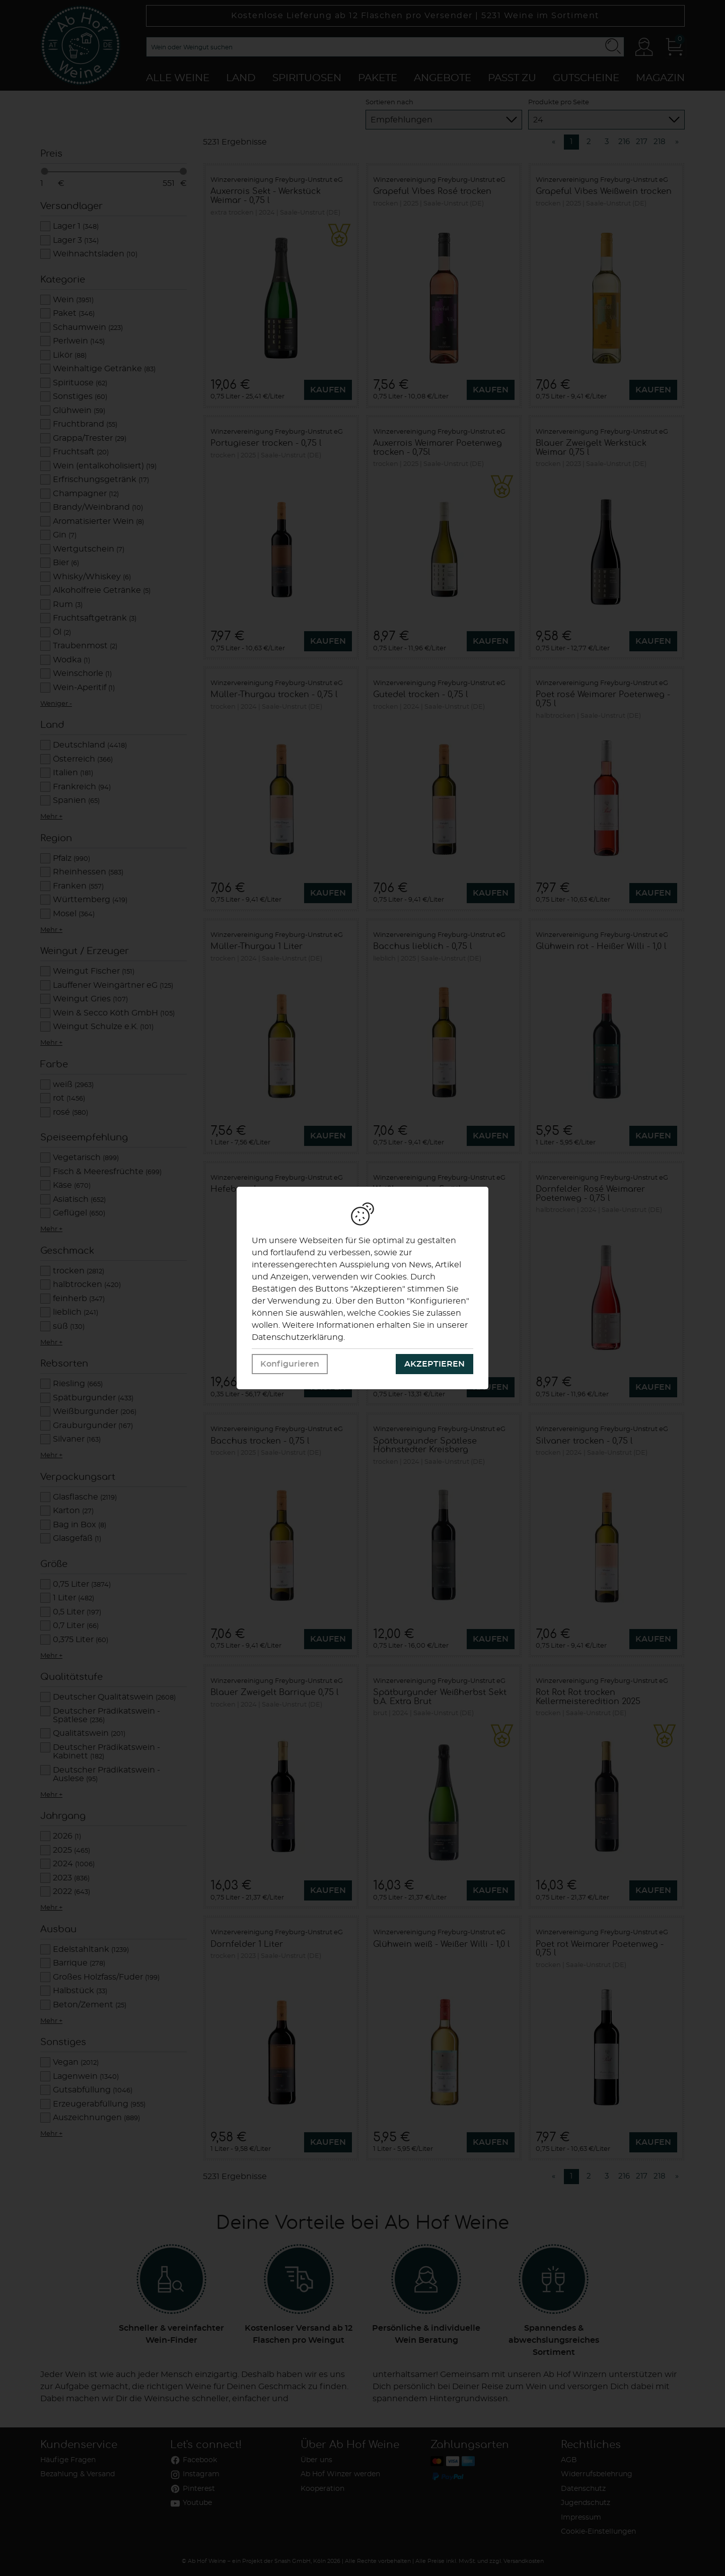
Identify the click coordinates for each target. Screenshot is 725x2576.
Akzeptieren (434, 1364)
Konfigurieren (289, 1364)
